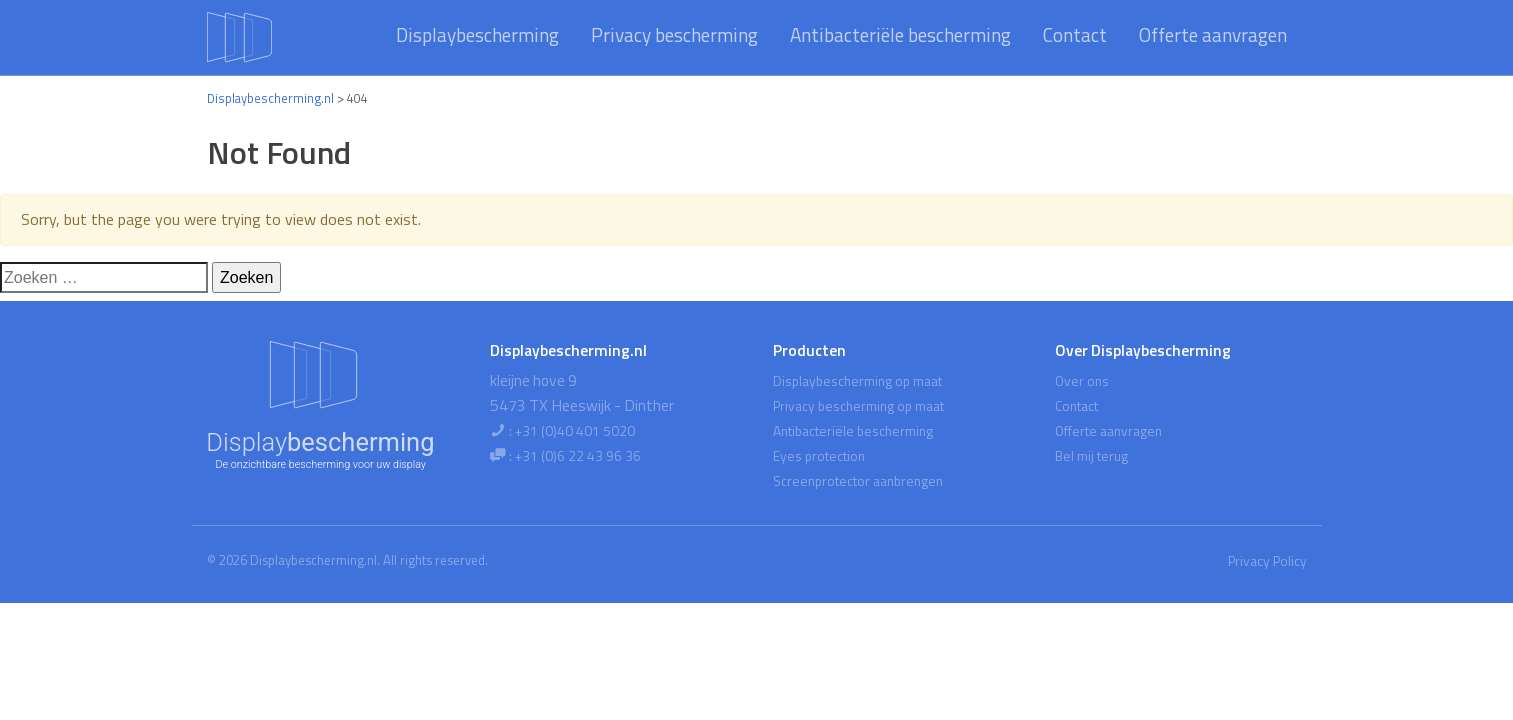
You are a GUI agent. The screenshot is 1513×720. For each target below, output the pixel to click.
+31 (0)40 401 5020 (575, 431)
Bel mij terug (1091, 456)
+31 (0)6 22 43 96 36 (578, 456)
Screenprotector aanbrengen (858, 481)
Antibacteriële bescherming (900, 34)
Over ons (1082, 381)
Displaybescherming (477, 34)
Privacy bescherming (674, 34)
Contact (1075, 34)
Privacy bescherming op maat (858, 406)
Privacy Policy (1267, 561)
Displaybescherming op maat (857, 381)
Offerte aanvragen (1213, 34)
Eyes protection (819, 456)
